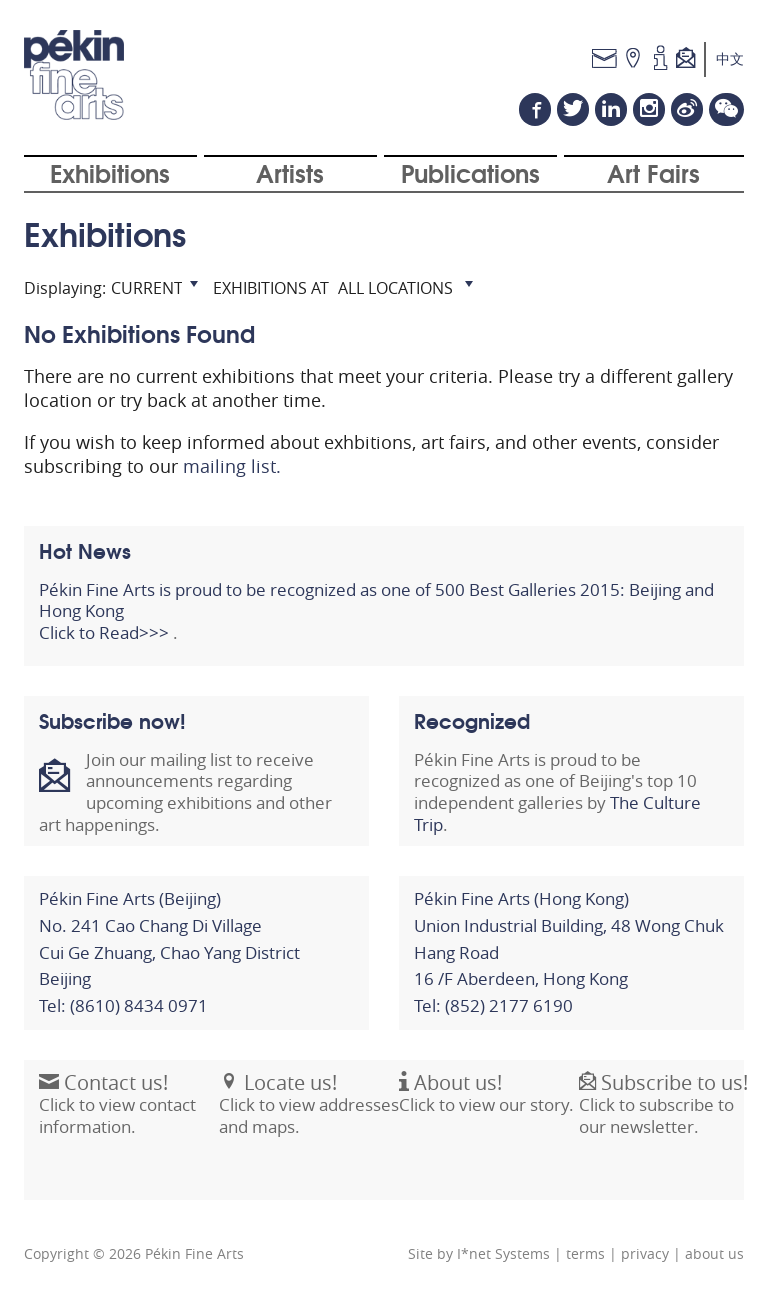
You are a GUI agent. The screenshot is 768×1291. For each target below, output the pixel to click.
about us (714, 1254)
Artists (290, 172)
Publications (470, 172)
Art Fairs (653, 172)
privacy (645, 1254)
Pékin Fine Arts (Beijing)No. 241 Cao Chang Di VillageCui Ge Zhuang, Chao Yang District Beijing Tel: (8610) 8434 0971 (169, 952)
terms (585, 1254)
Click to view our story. (486, 1104)
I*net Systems (503, 1254)
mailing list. (232, 466)
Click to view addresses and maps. (309, 1115)
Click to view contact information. (117, 1115)
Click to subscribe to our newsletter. (663, 1115)
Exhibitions (110, 172)
